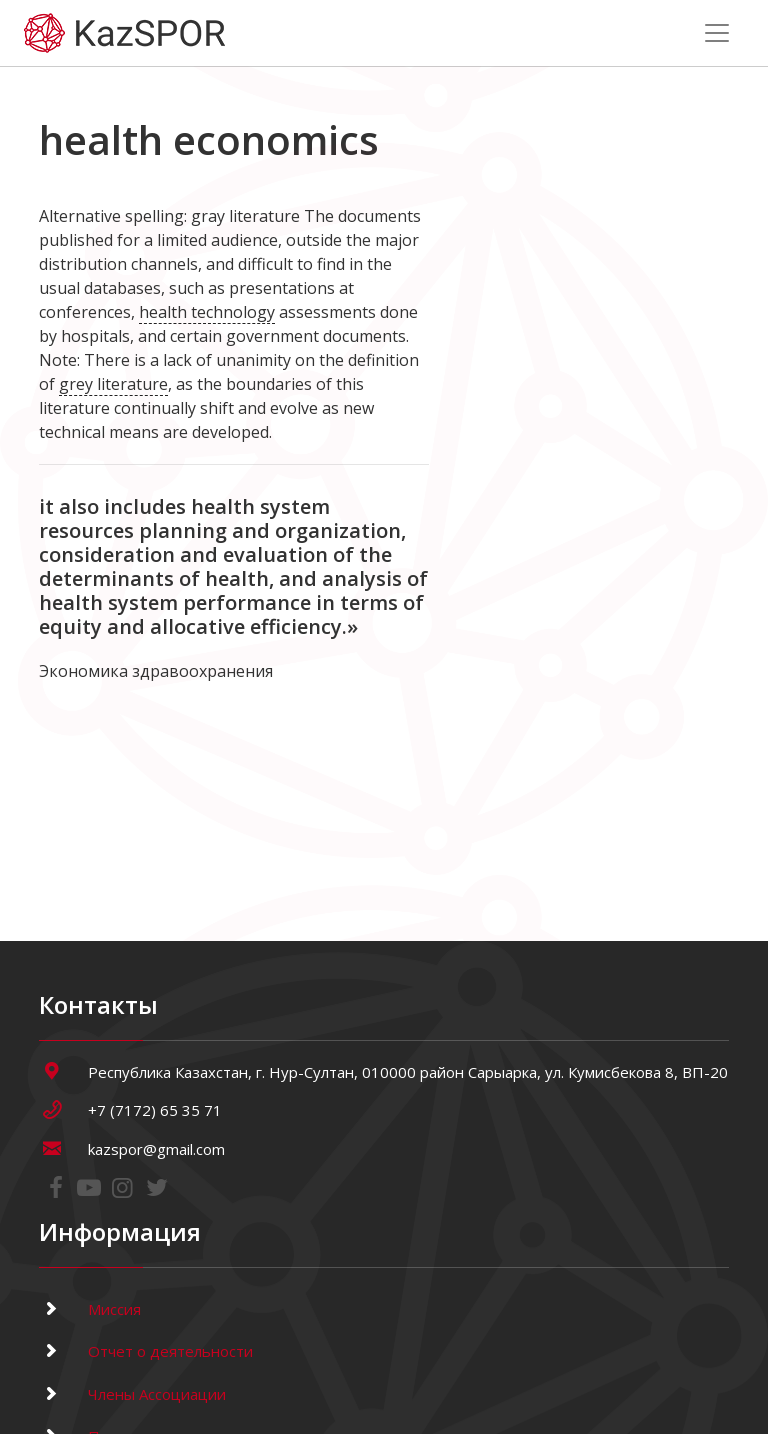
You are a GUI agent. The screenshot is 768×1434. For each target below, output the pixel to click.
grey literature (113, 384)
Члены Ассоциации (132, 1394)
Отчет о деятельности (146, 1351)
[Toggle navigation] (717, 33)
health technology (207, 312)
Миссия (90, 1309)
